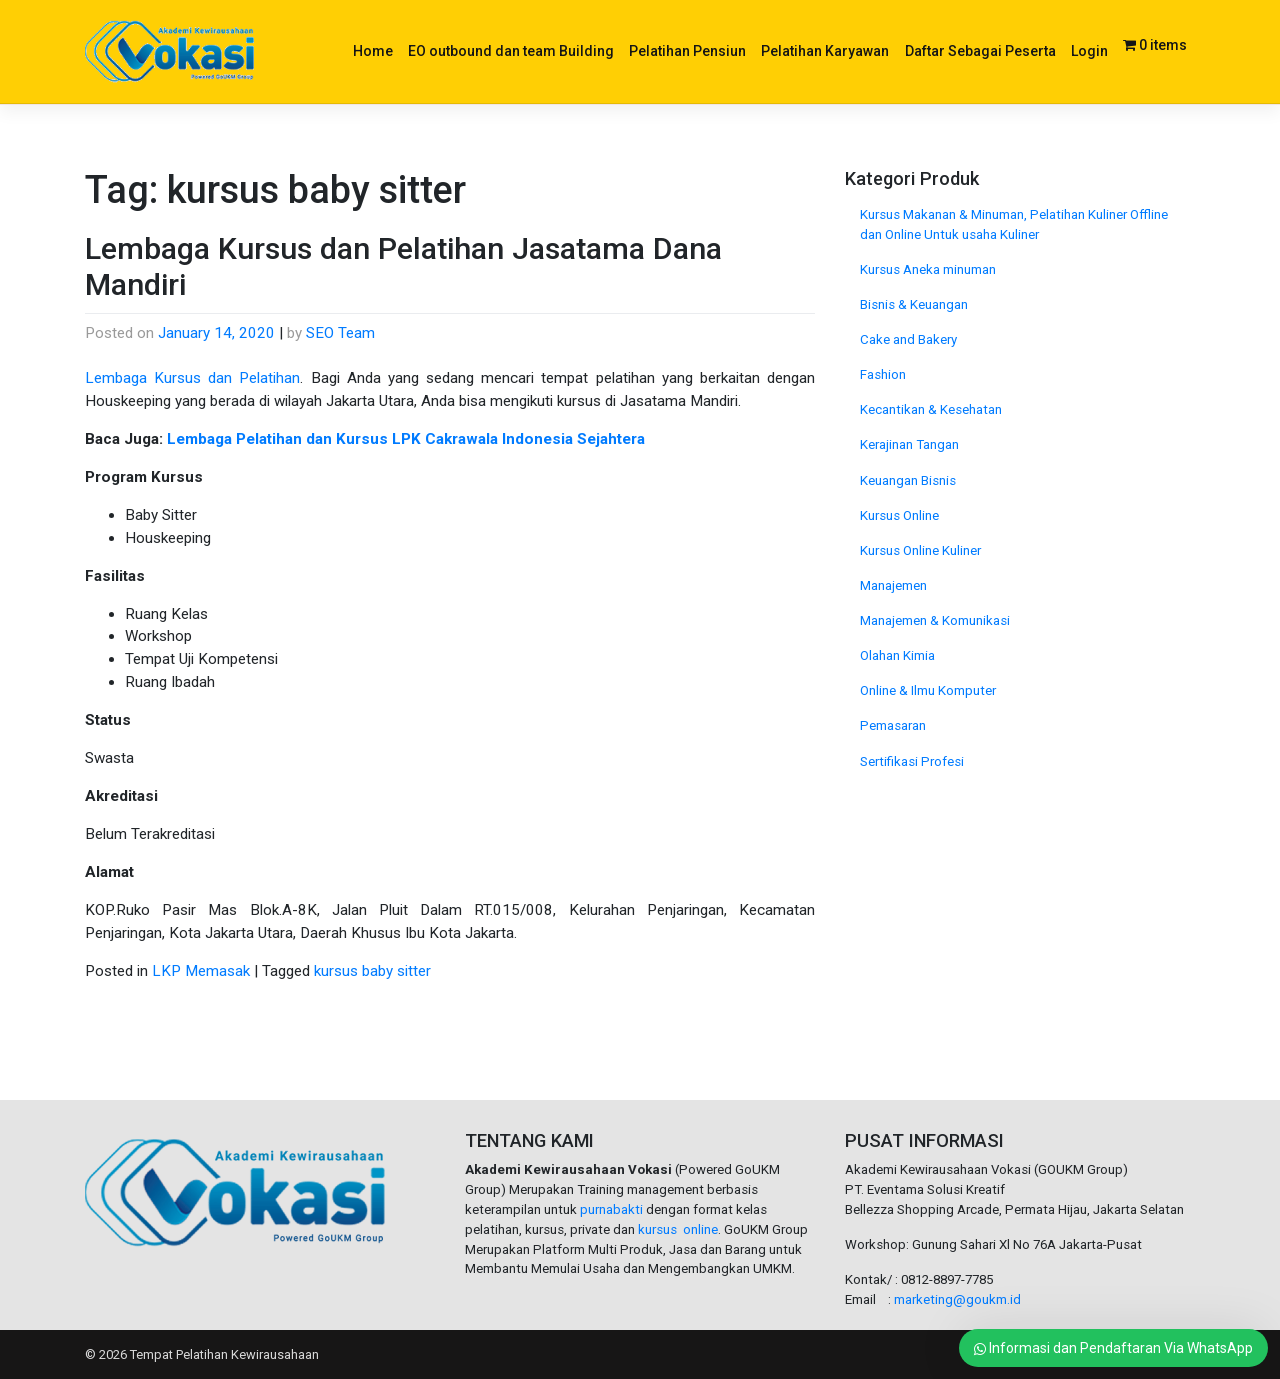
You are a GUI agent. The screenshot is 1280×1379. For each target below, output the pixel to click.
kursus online (678, 1229)
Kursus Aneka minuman (928, 269)
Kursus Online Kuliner (920, 550)
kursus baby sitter (372, 971)
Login (1089, 51)
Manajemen (893, 585)
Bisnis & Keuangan (914, 304)
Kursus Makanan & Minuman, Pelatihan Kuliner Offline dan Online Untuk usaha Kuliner (1014, 224)
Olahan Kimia (897, 655)
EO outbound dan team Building (511, 51)
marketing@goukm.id (957, 1299)
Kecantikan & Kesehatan (931, 409)
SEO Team (340, 333)
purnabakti (613, 1209)
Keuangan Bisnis (908, 480)
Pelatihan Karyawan (825, 51)
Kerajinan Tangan (909, 444)
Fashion (883, 374)
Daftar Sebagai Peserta (980, 51)
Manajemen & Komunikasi (935, 620)
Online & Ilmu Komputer (928, 690)
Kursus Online (899, 515)
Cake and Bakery (908, 339)
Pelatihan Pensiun (687, 51)
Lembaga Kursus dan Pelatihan (192, 378)
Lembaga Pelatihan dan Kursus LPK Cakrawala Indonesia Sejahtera (406, 439)
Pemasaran (893, 725)
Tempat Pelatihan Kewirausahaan (224, 1354)
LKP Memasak (201, 971)
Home (373, 51)
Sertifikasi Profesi (912, 761)
